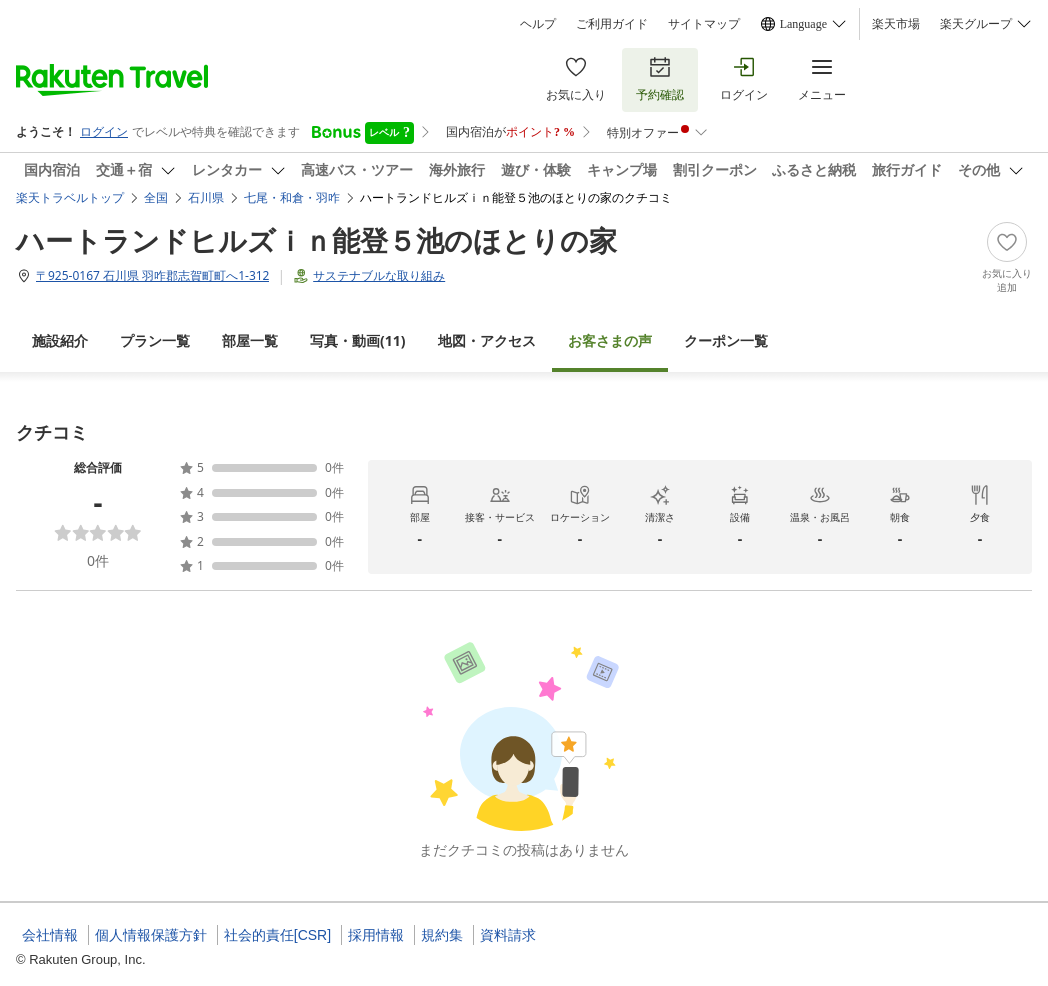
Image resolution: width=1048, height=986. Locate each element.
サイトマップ (704, 24)
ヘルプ (538, 24)
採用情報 (376, 935)
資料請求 (508, 935)
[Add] (1007, 258)
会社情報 (50, 935)
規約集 (442, 935)
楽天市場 (896, 24)
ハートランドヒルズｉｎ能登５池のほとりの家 (316, 240)
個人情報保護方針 (151, 935)
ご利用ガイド (612, 24)
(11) (358, 340)
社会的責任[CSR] (277, 935)
